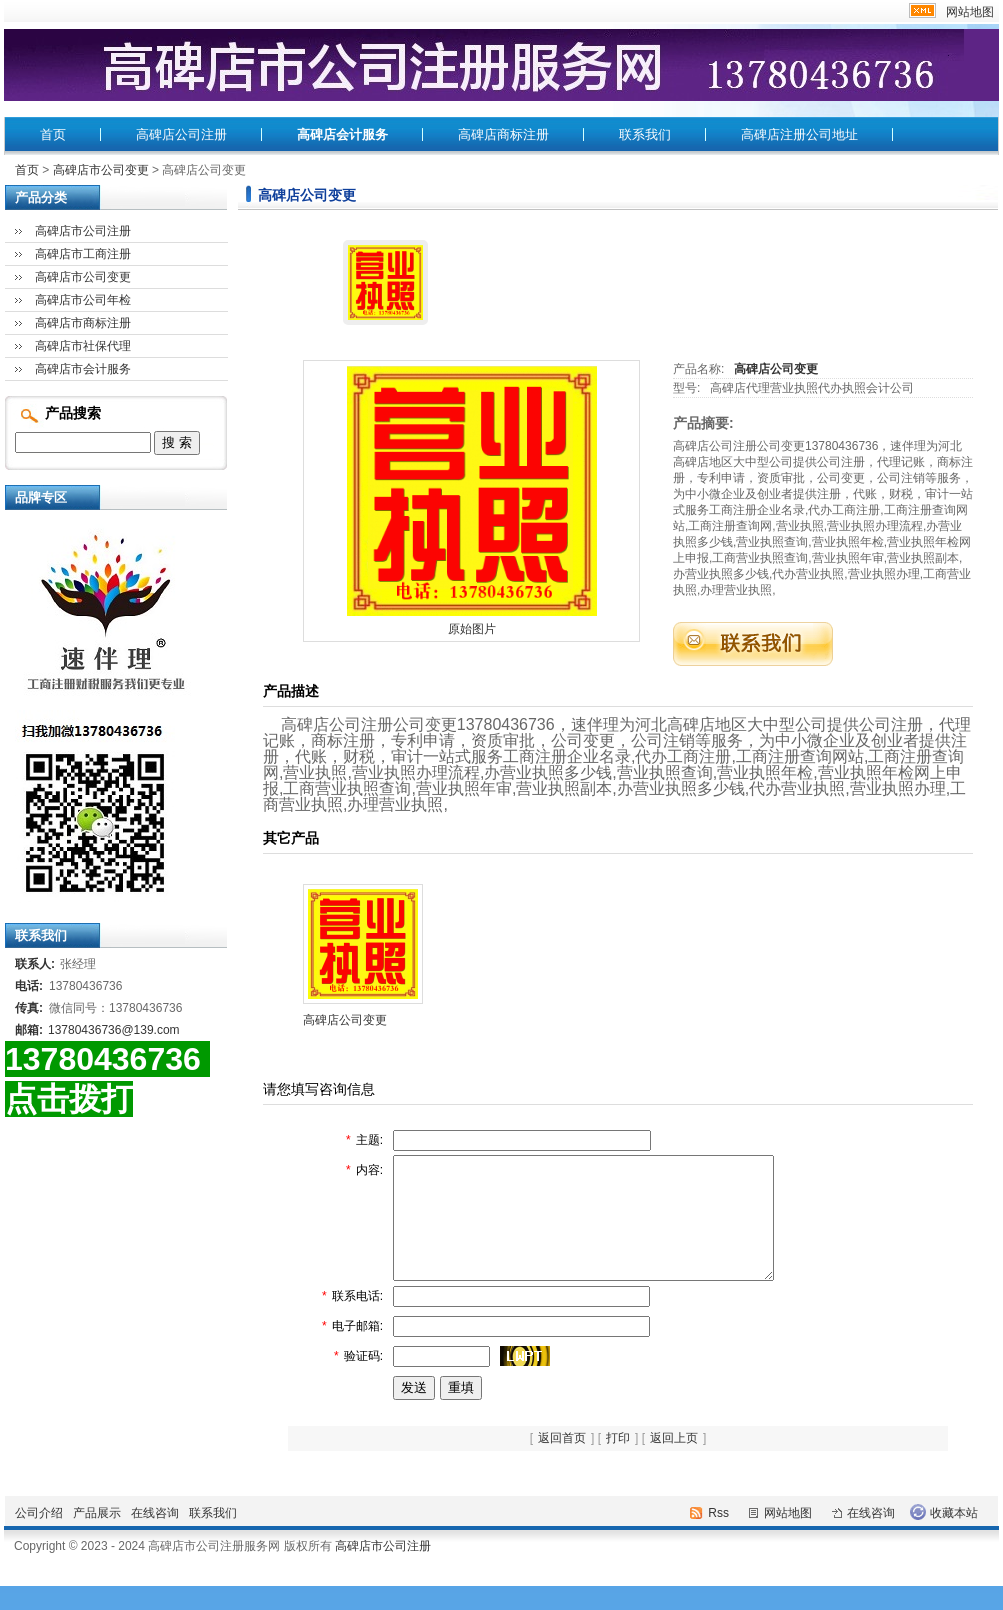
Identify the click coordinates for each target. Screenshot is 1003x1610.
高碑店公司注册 (181, 134)
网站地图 (970, 12)
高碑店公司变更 (776, 369)
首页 (53, 134)
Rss (718, 1537)
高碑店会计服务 (342, 134)
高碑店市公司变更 (101, 170)
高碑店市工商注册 (83, 254)
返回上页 (674, 1462)
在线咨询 (155, 1537)
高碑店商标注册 (503, 134)
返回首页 (562, 1462)
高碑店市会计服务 (83, 369)
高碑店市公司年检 (83, 300)
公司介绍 (39, 1537)
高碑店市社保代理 (83, 346)
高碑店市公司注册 (83, 231)
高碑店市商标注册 (83, 323)
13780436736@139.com (114, 1030)
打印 (618, 1462)
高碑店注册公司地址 (799, 134)
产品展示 (97, 1537)
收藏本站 (954, 1537)
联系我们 (645, 134)
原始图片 (472, 629)
